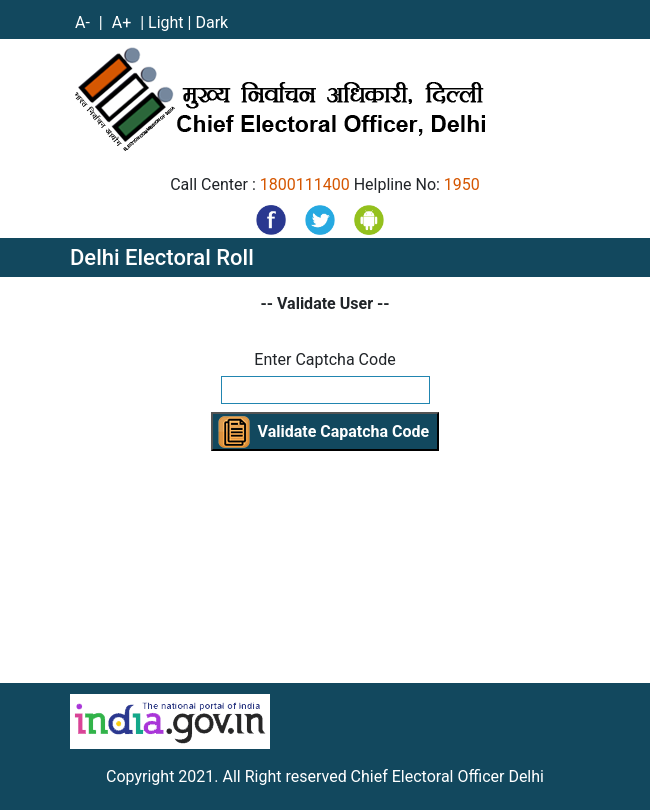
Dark (211, 22)
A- (84, 22)
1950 (462, 184)
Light (166, 22)
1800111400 (305, 184)
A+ (123, 22)
